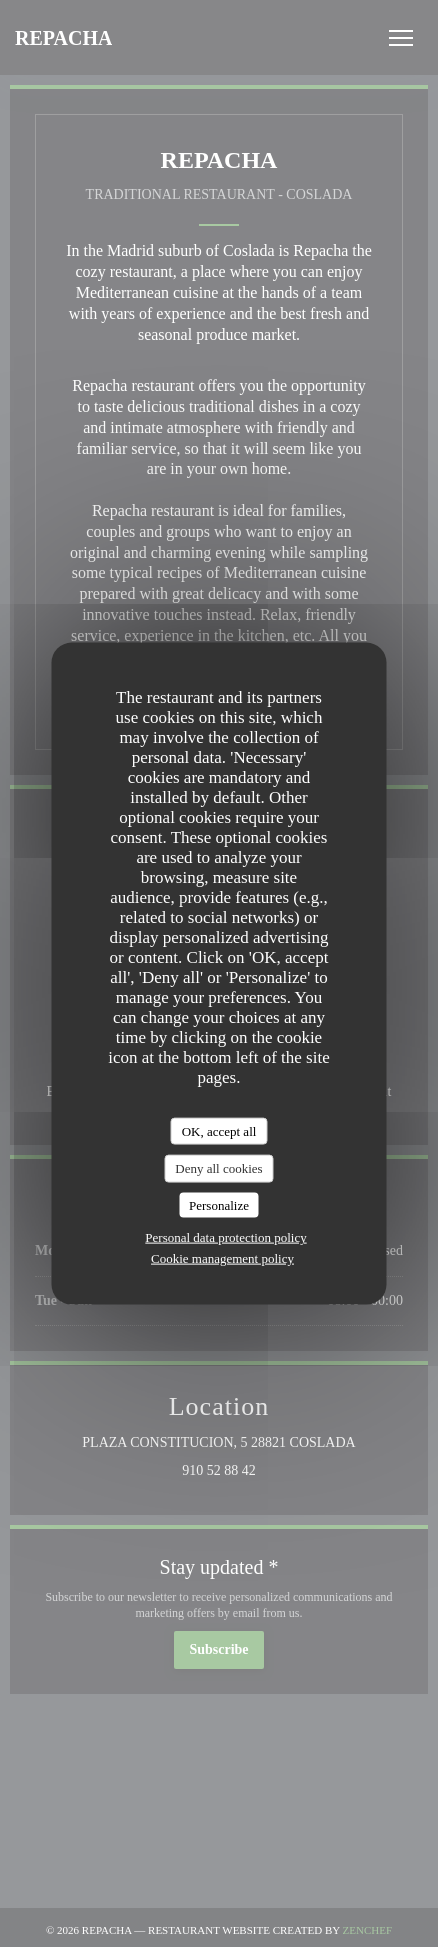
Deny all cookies (218, 1168)
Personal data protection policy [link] (225, 1237)
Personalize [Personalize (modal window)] (219, 1204)
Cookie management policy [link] (222, 1258)
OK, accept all (219, 1130)
